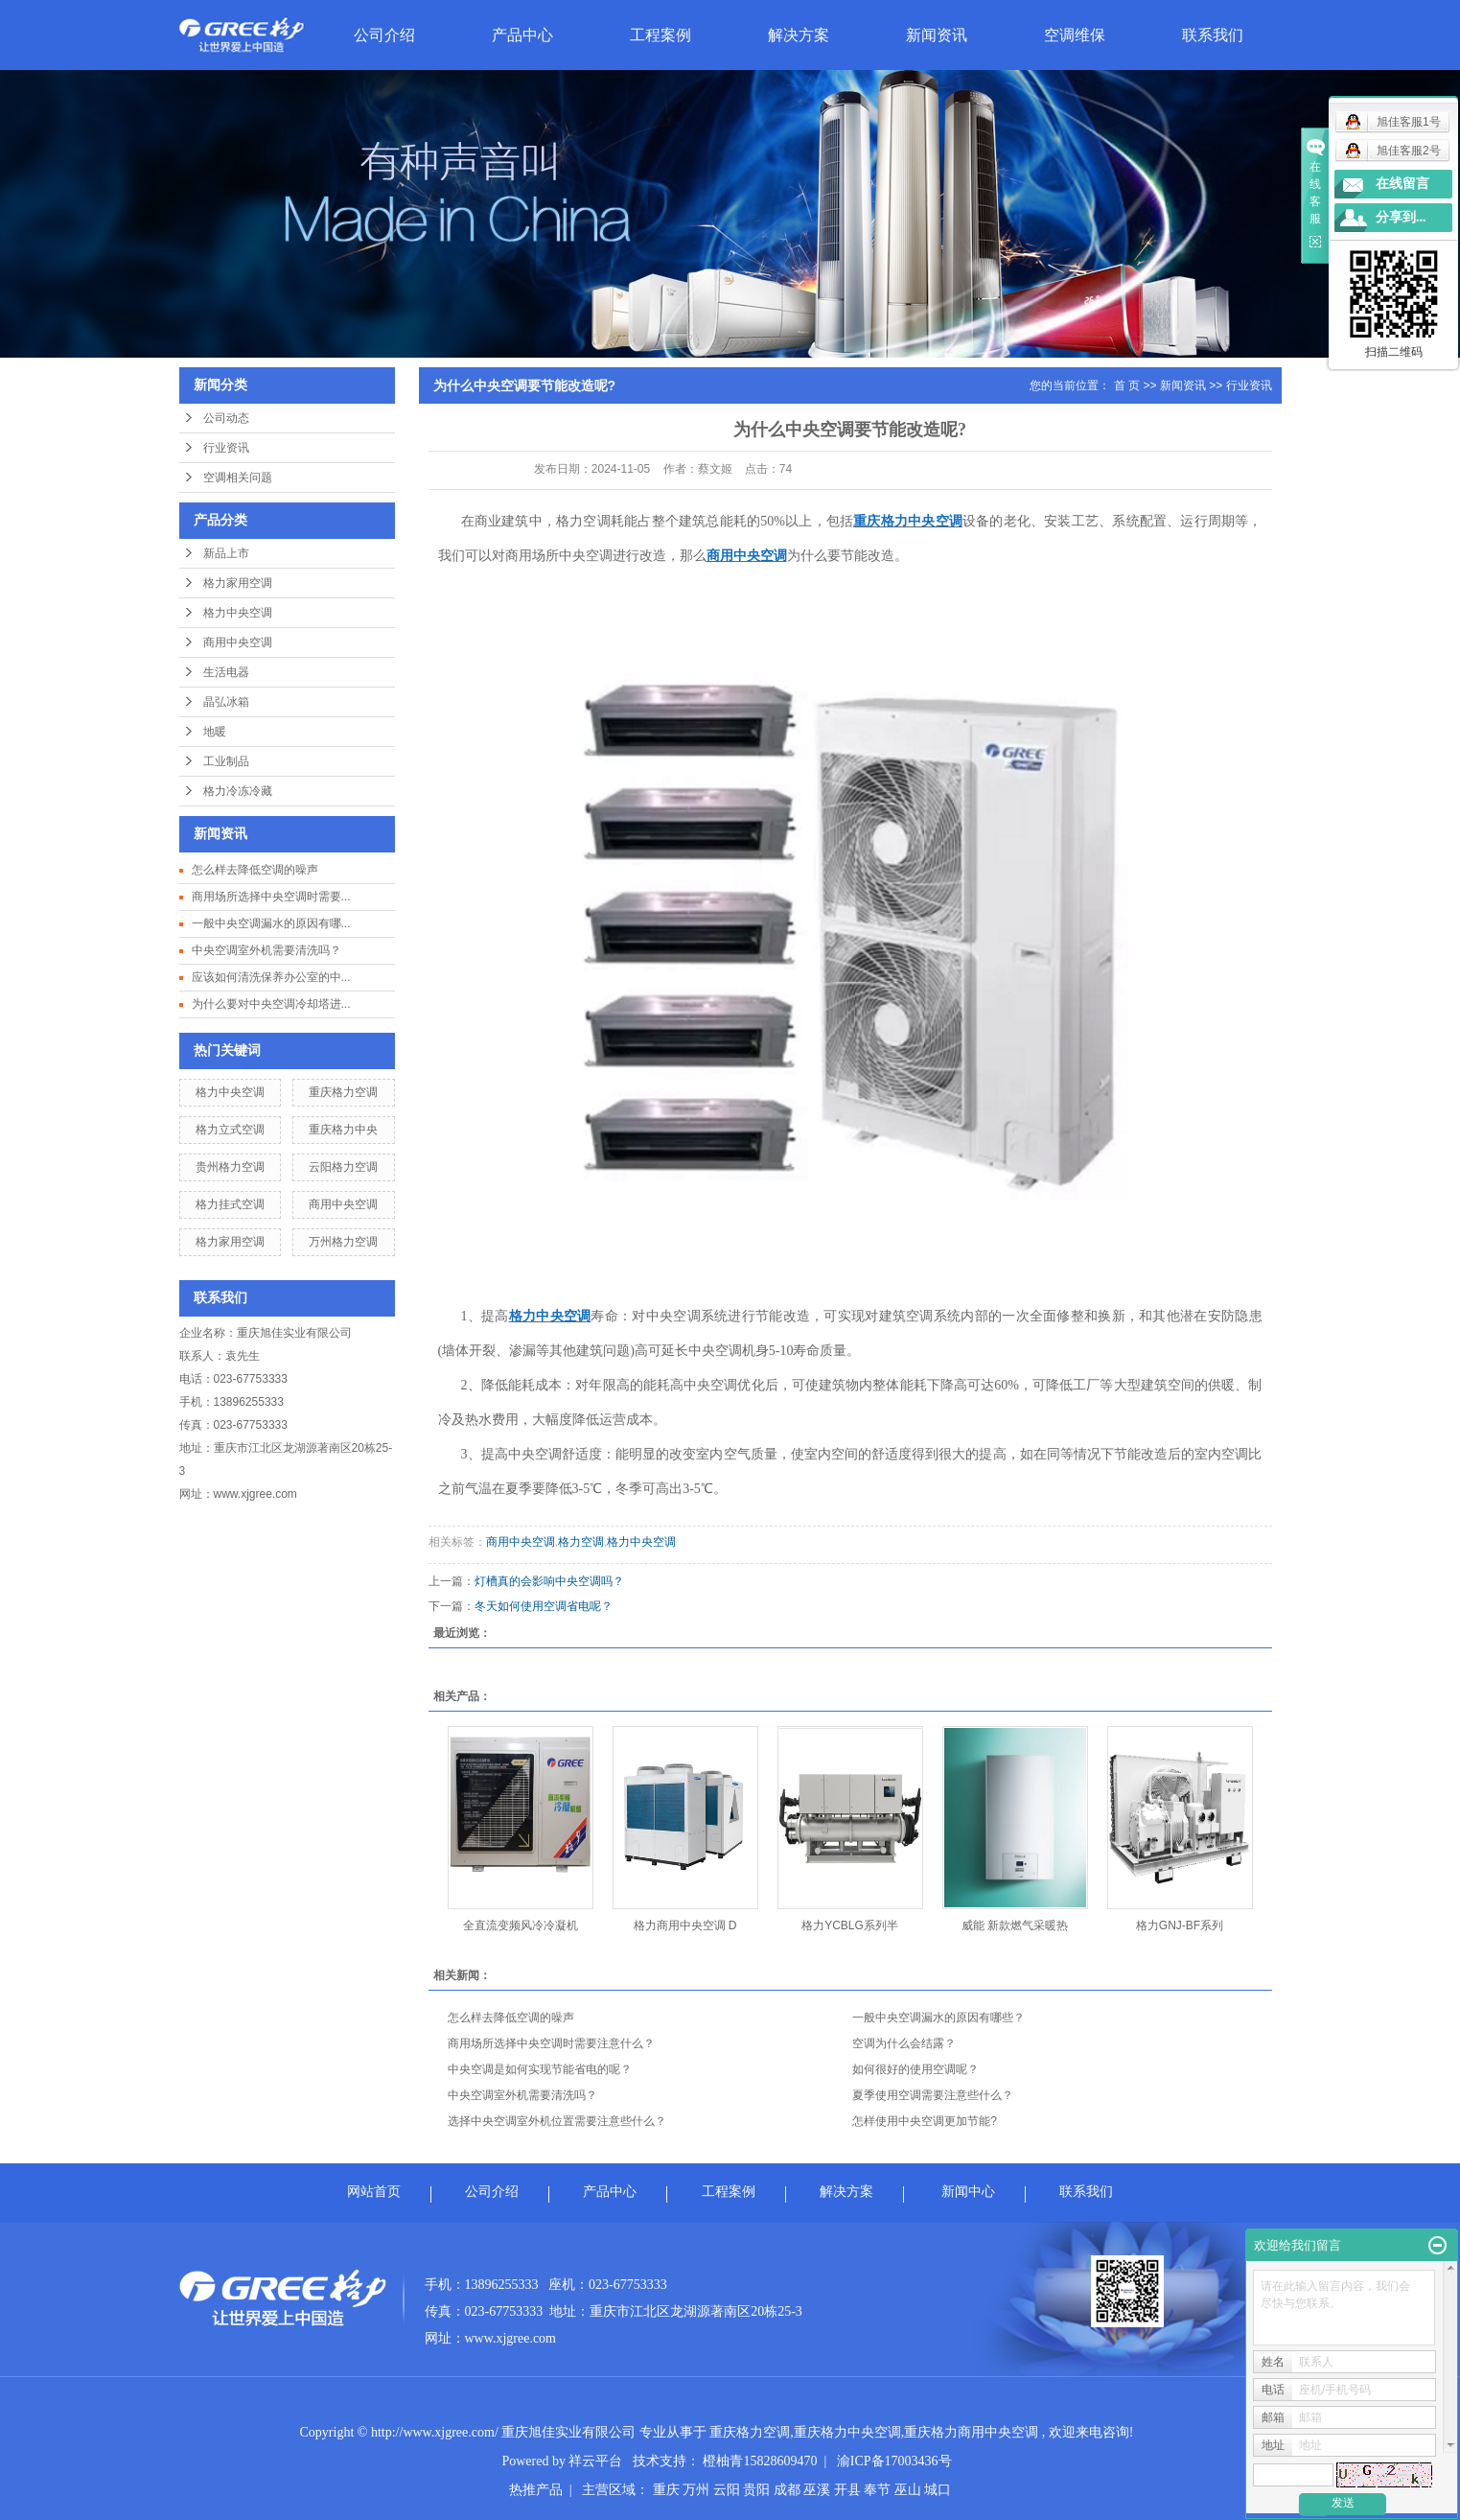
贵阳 (756, 2490)
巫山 (907, 2490)
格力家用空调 (237, 583)
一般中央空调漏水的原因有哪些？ (938, 2017)
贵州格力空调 (230, 1167)
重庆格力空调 (343, 1092)
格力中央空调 (237, 612)
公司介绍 (384, 35)
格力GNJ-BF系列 (1179, 1925)
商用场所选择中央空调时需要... (271, 896)
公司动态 (226, 418)
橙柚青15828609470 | (769, 2461)
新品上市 (226, 553)
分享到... (1401, 217)
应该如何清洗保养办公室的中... (271, 977)
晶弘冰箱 (226, 702)
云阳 (726, 2490)
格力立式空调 (230, 1129)
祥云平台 (595, 2461)
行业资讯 (226, 448)
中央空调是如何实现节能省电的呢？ (540, 2069)
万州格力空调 (343, 1241)
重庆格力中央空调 (847, 2432)
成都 (787, 2490)
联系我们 (1212, 35)
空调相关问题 (237, 477)
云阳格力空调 (343, 1167)
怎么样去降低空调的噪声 (255, 869)
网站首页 (374, 2191)
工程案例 (660, 35)
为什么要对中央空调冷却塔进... (271, 1004)
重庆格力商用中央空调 (971, 2432)
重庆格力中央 (343, 1129)
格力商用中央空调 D (685, 1925)
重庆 (666, 2490)
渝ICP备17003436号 (894, 2461)
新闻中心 (968, 2191)
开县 (847, 2490)
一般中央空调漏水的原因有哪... (271, 923)
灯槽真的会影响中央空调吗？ (549, 1581)
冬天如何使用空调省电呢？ (544, 1606)
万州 (696, 2490)
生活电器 (226, 672)
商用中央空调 (237, 642)
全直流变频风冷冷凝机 (520, 1925)
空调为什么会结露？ (904, 2043)
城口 (937, 2490)
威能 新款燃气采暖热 (1015, 1925)
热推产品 (536, 2490)
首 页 (1127, 385)
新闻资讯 (936, 35)
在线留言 (1402, 183)
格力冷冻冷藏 (237, 791)
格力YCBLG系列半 (849, 1925)
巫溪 (816, 2490)
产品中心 (522, 35)
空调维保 (1074, 35)
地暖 (214, 731)
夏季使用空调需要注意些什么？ (932, 2095)
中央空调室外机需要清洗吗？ (266, 950)
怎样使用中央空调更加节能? (924, 2121)
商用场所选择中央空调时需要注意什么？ (551, 2043)
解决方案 (798, 35)
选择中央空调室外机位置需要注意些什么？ (557, 2121)
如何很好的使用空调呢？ (915, 2069)
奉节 (877, 2490)
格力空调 (581, 1542)
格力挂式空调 (230, 1204)
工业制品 (226, 761)
